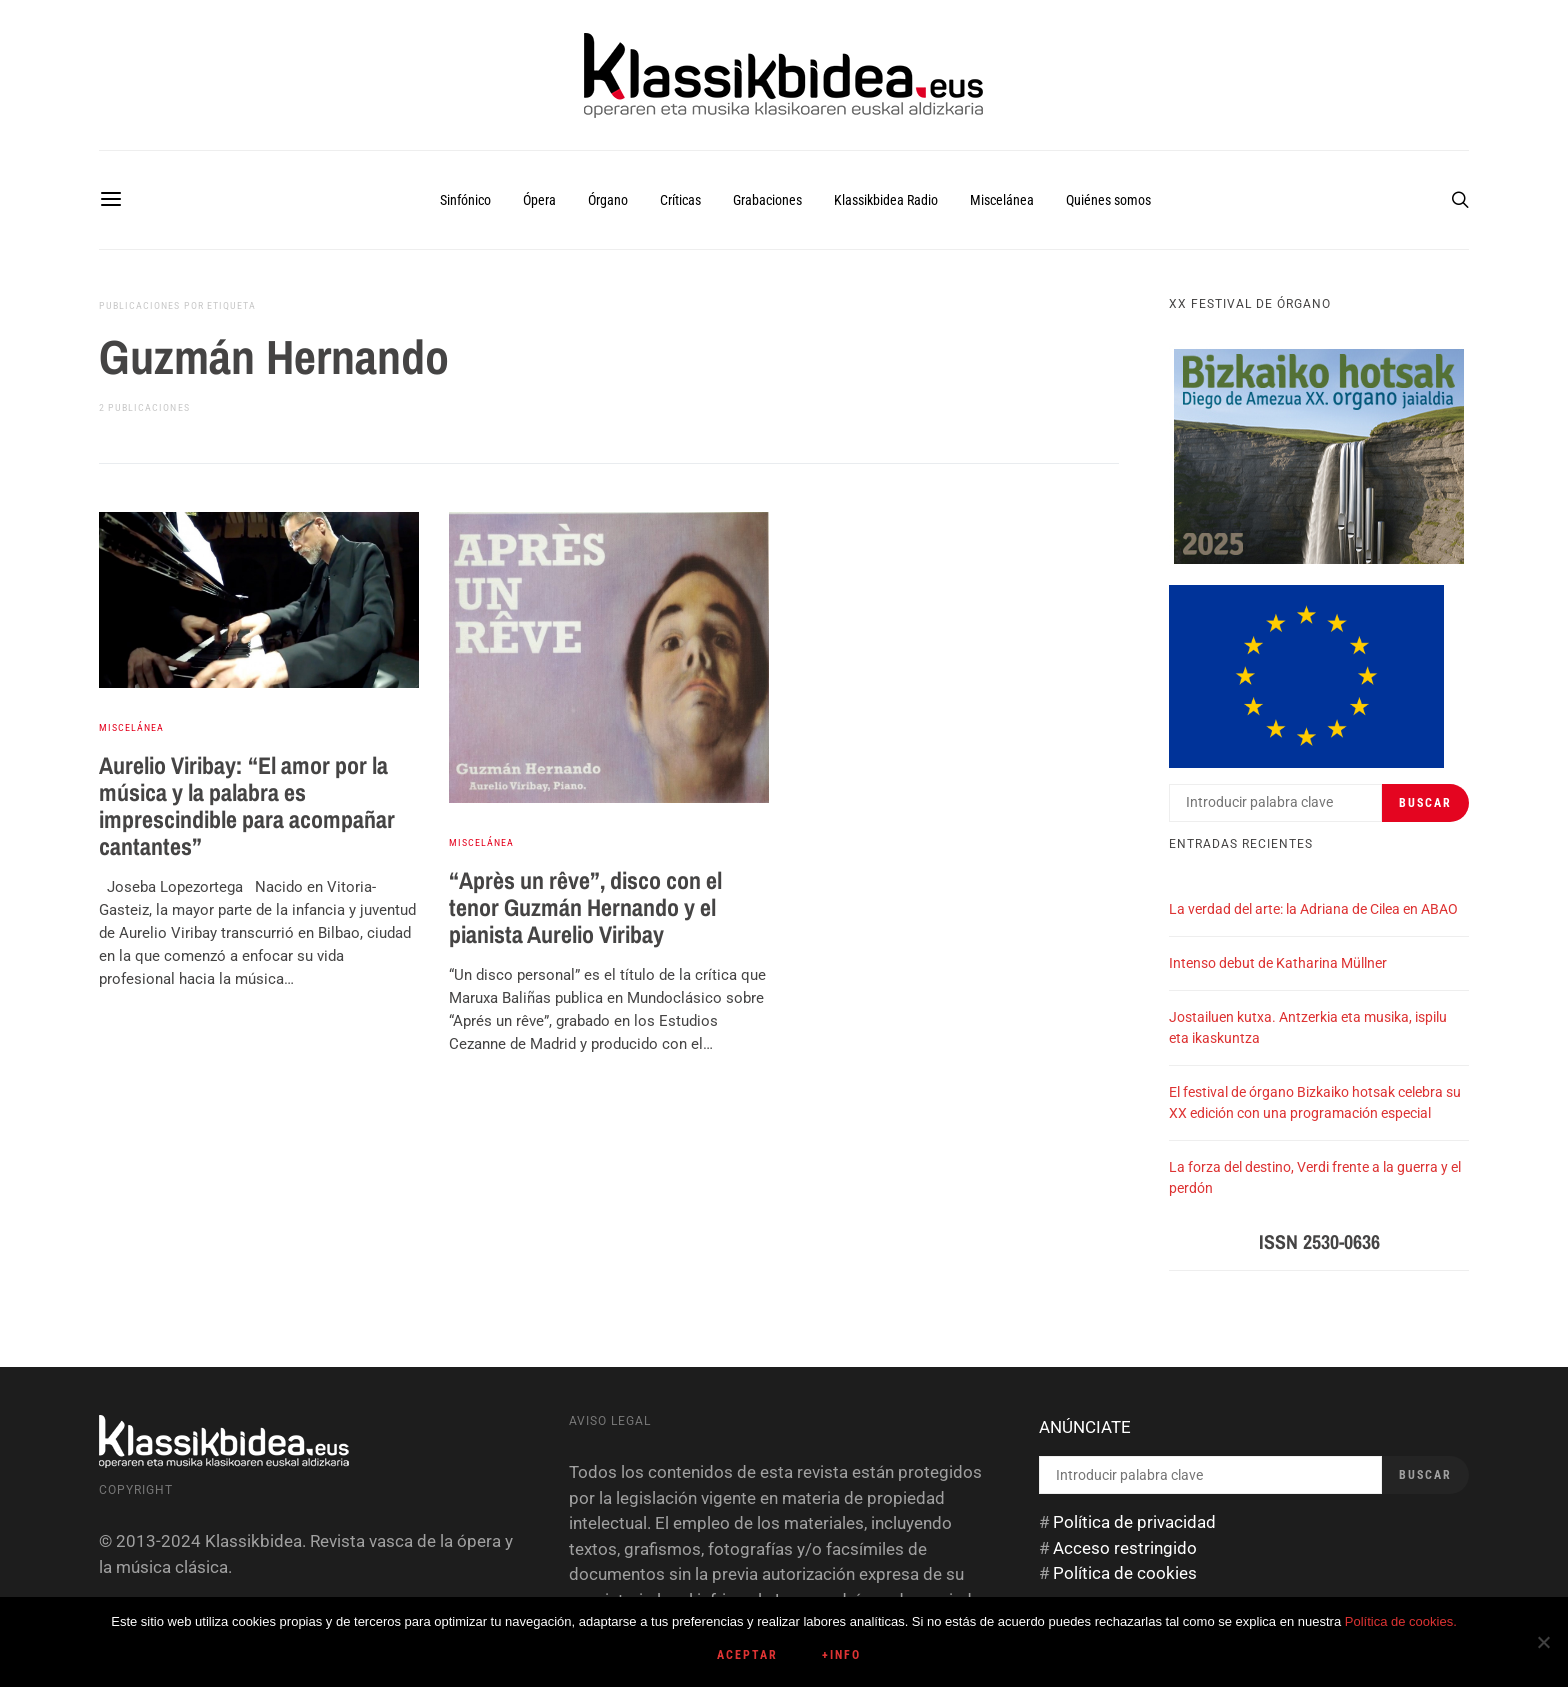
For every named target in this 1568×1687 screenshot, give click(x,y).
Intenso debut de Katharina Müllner (1278, 963)
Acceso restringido (1125, 1548)
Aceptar (747, 1655)
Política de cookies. (1401, 1621)
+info (841, 1655)
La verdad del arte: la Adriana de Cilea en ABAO (1313, 909)
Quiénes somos (1108, 200)
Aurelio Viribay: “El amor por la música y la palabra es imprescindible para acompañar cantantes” (247, 805)
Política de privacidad (1134, 1522)
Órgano (608, 200)
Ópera (539, 200)
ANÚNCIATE (1085, 1427)
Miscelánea (1002, 200)
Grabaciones (767, 200)
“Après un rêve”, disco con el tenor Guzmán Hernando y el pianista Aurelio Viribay (585, 907)
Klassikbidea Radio (886, 200)
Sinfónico (465, 200)
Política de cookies (1125, 1573)
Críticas (680, 200)
